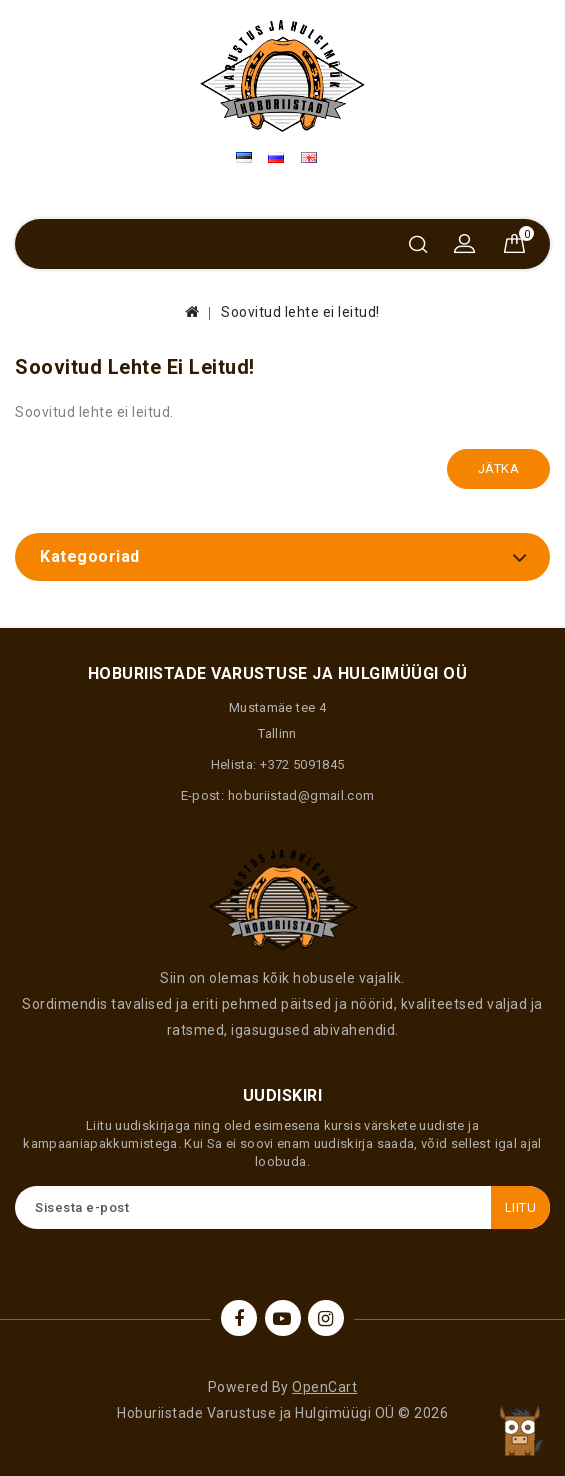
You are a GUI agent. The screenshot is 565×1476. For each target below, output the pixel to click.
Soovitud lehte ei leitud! (300, 312)
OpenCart (324, 1387)
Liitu (521, 1207)
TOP (520, 1431)
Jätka (499, 468)
